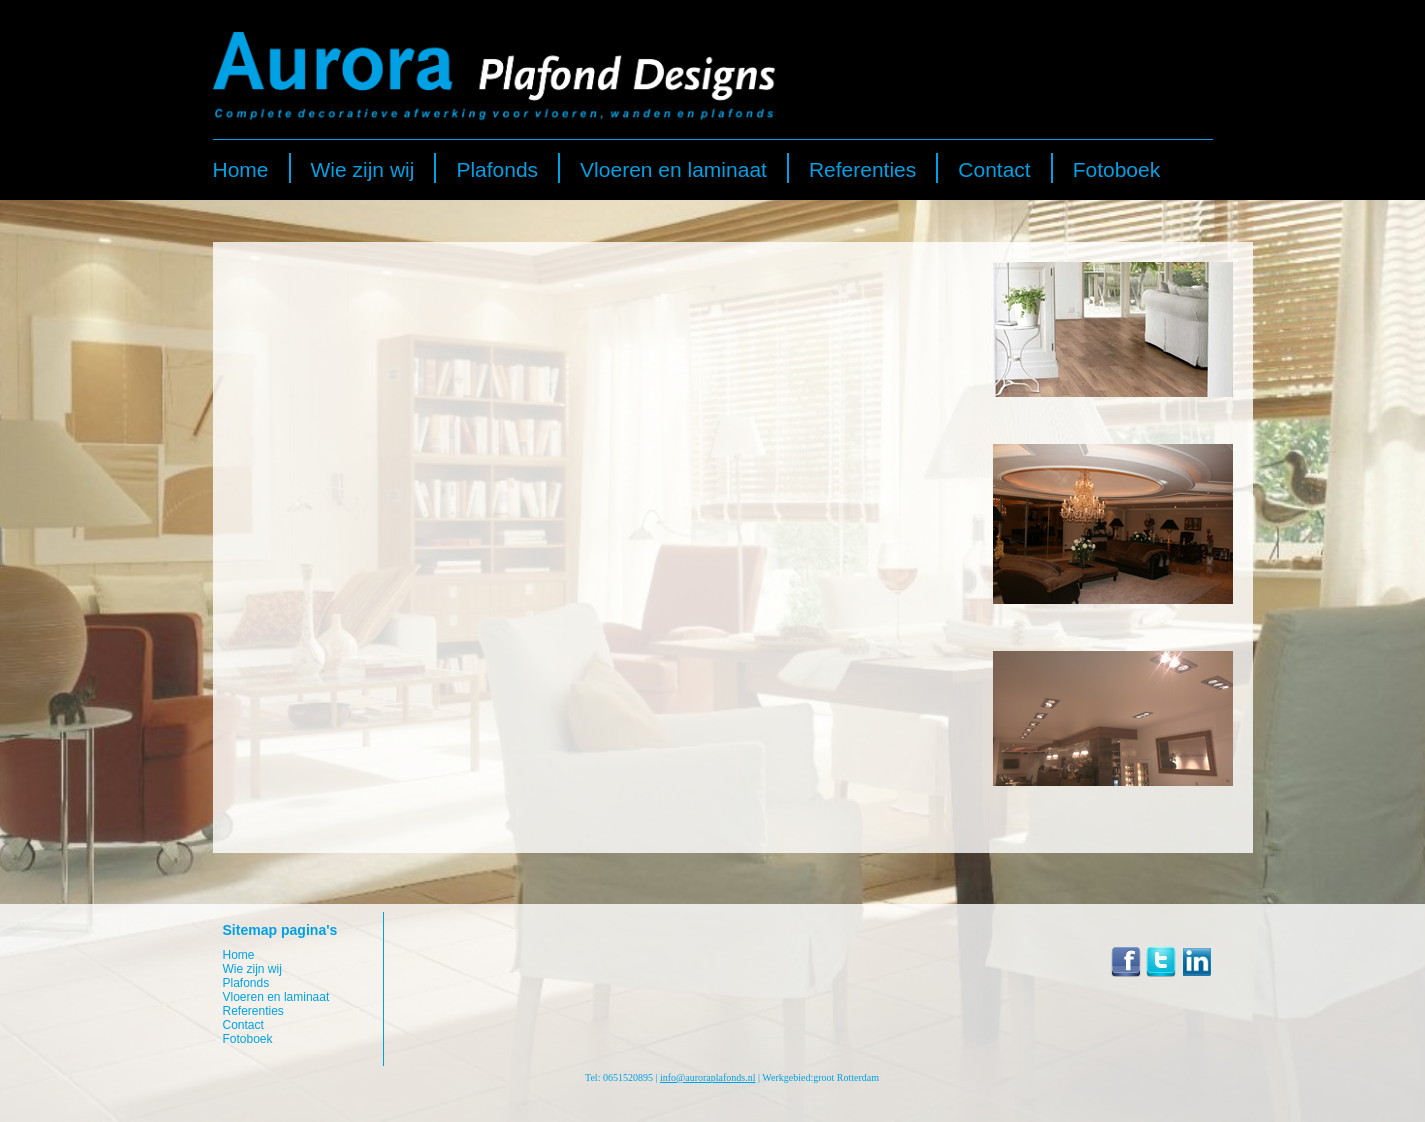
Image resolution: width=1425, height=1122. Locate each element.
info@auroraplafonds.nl (708, 1077)
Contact (994, 169)
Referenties (862, 169)
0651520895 (628, 1077)
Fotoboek (1117, 169)
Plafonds (497, 169)
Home (241, 169)
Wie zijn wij (363, 169)
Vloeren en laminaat (673, 169)
